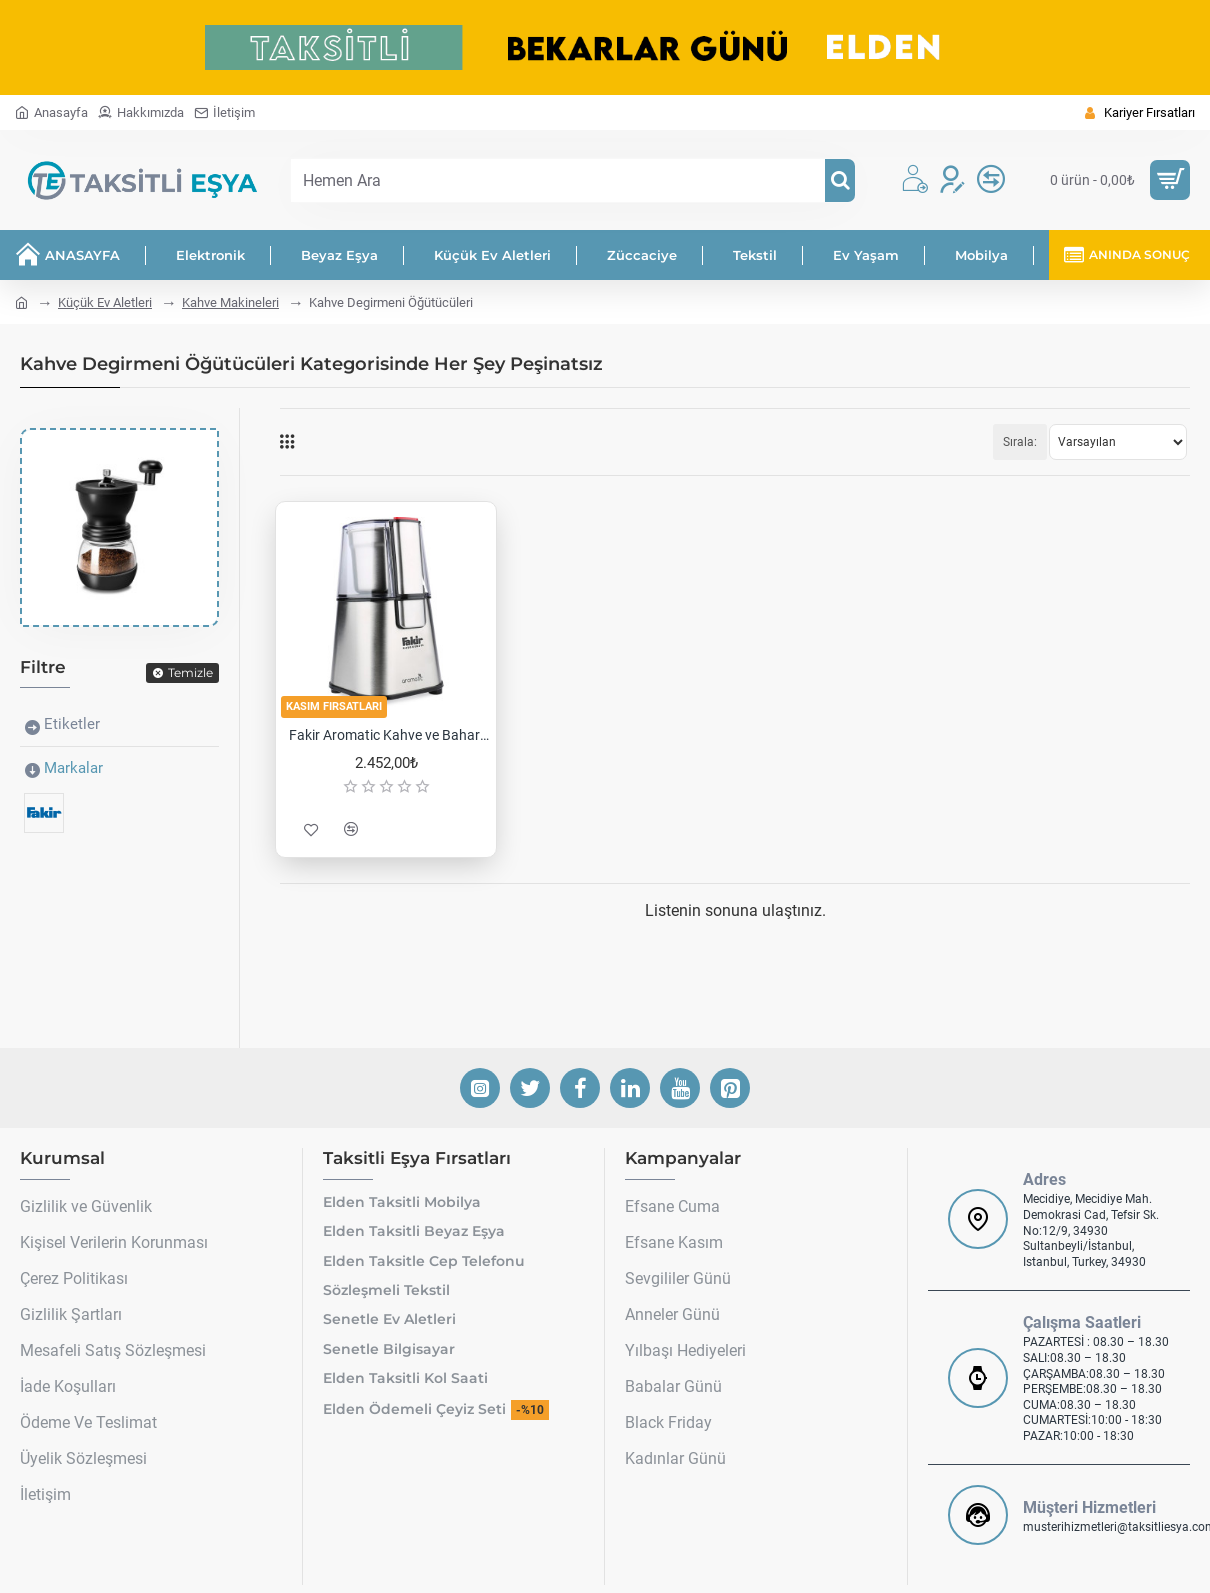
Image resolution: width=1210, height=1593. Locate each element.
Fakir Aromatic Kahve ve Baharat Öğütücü (390, 735)
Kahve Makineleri (230, 302)
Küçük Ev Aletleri (105, 302)
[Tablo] (287, 442)
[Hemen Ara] (840, 180)
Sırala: (1020, 442)
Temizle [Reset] (190, 672)
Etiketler (72, 724)
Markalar (73, 768)
